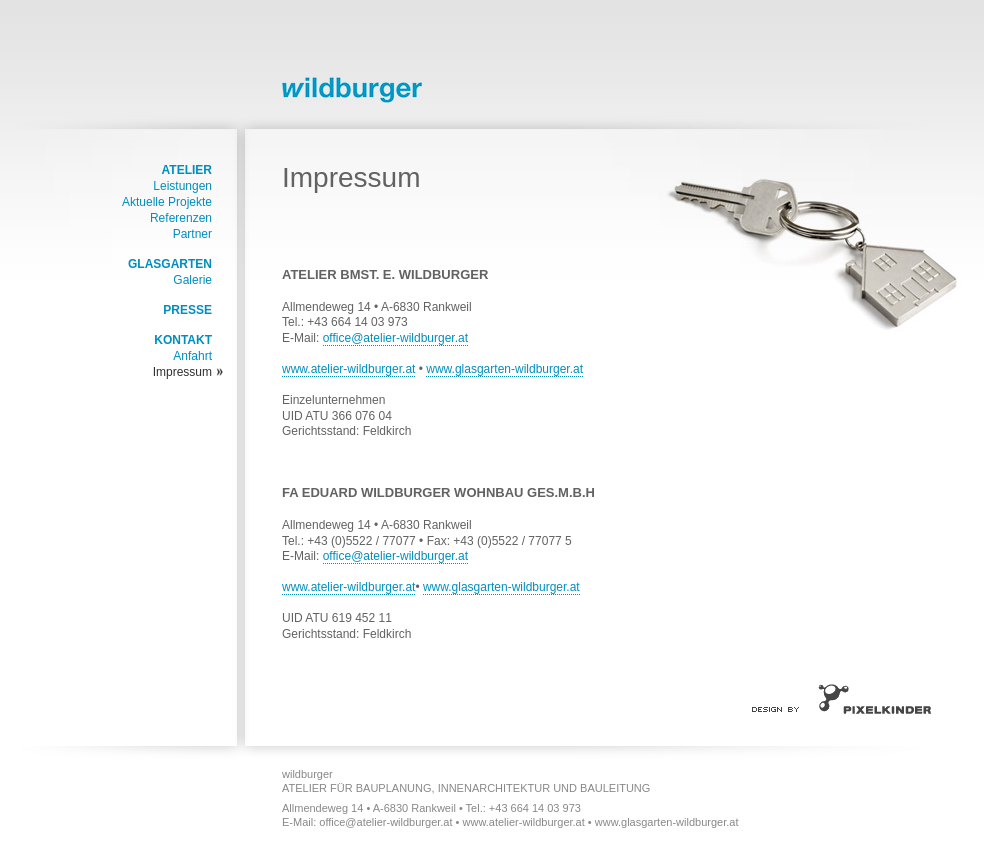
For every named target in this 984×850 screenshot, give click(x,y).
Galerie (192, 280)
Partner (192, 234)
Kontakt (183, 340)
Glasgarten (170, 264)
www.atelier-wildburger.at (348, 369)
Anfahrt (192, 356)
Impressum (182, 372)
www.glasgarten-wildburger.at (504, 369)
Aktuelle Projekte (167, 202)
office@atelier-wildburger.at (395, 338)
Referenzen (181, 218)
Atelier (187, 170)
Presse (187, 310)
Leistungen (182, 186)
